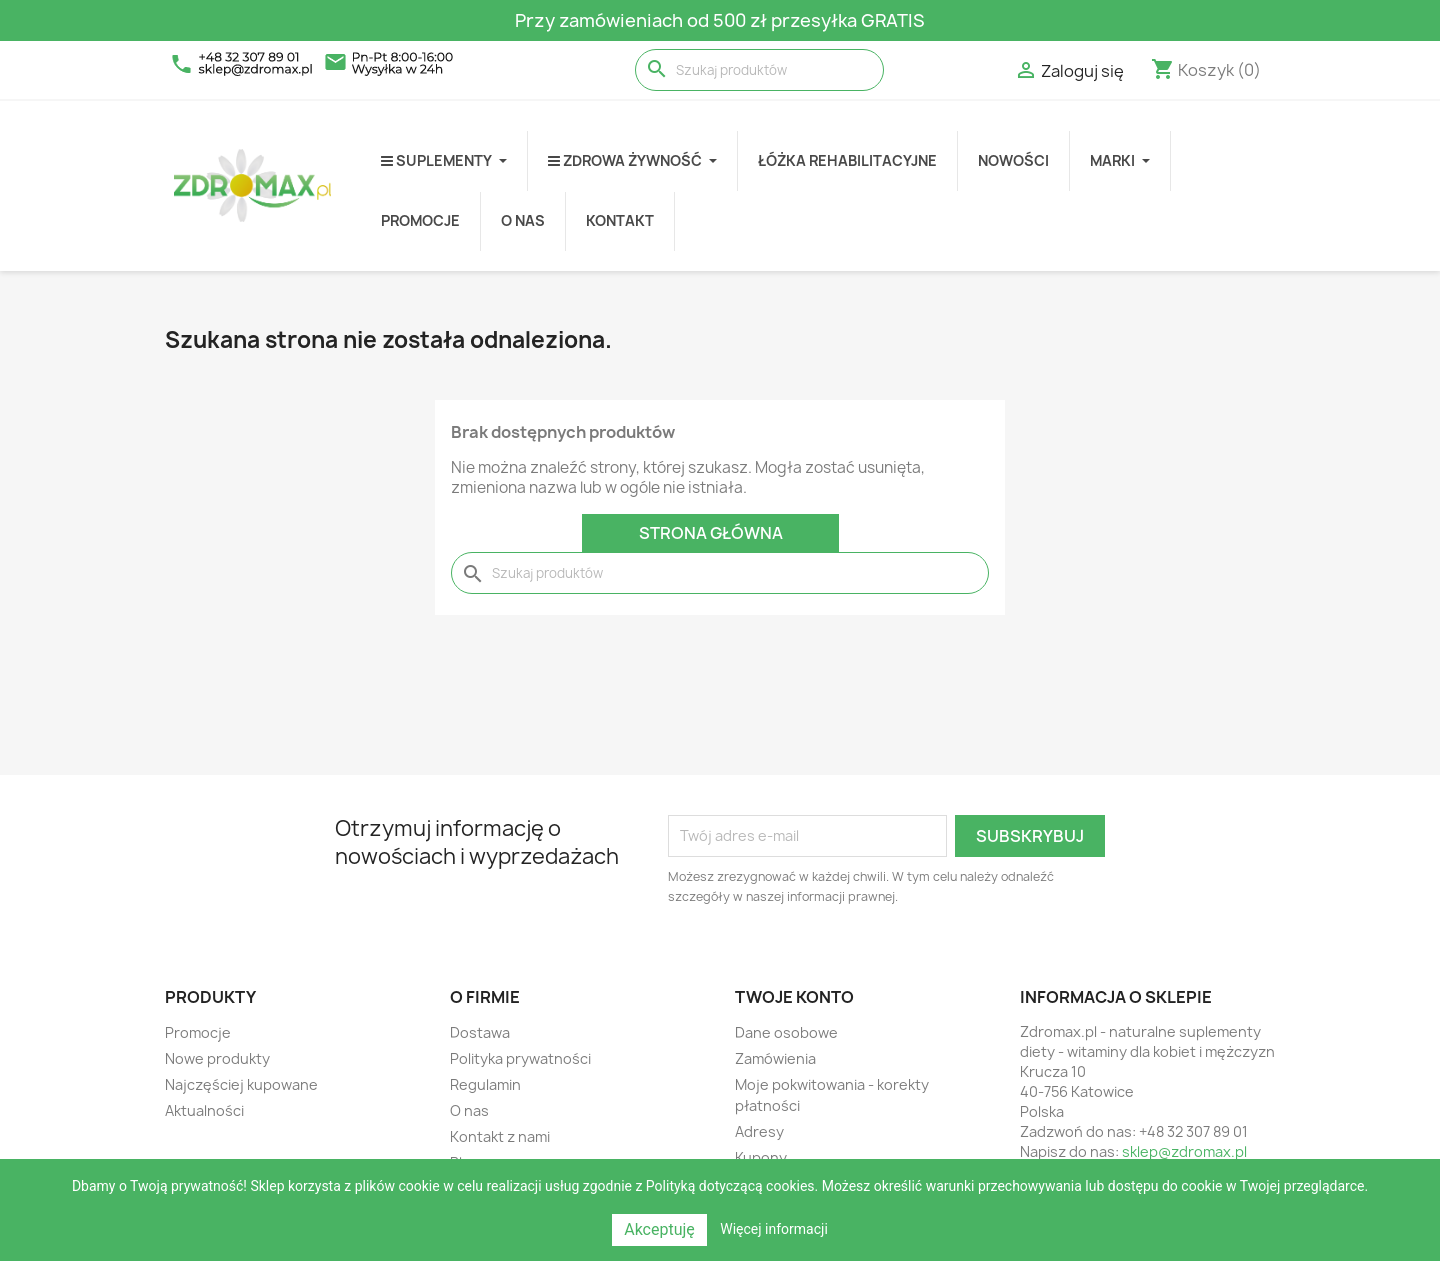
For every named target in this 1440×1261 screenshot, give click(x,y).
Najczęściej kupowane (241, 1084)
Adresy (759, 1131)
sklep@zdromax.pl (1184, 1151)
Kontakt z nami (500, 1136)
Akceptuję (659, 1229)
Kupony (761, 1157)
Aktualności (204, 1110)
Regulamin (485, 1084)
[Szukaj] (759, 70)
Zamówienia (775, 1058)
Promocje (198, 1032)
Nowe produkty (217, 1058)
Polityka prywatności (520, 1058)
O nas (469, 1110)
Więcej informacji (774, 1229)
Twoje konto (794, 997)
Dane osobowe (786, 1032)
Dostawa (480, 1032)
